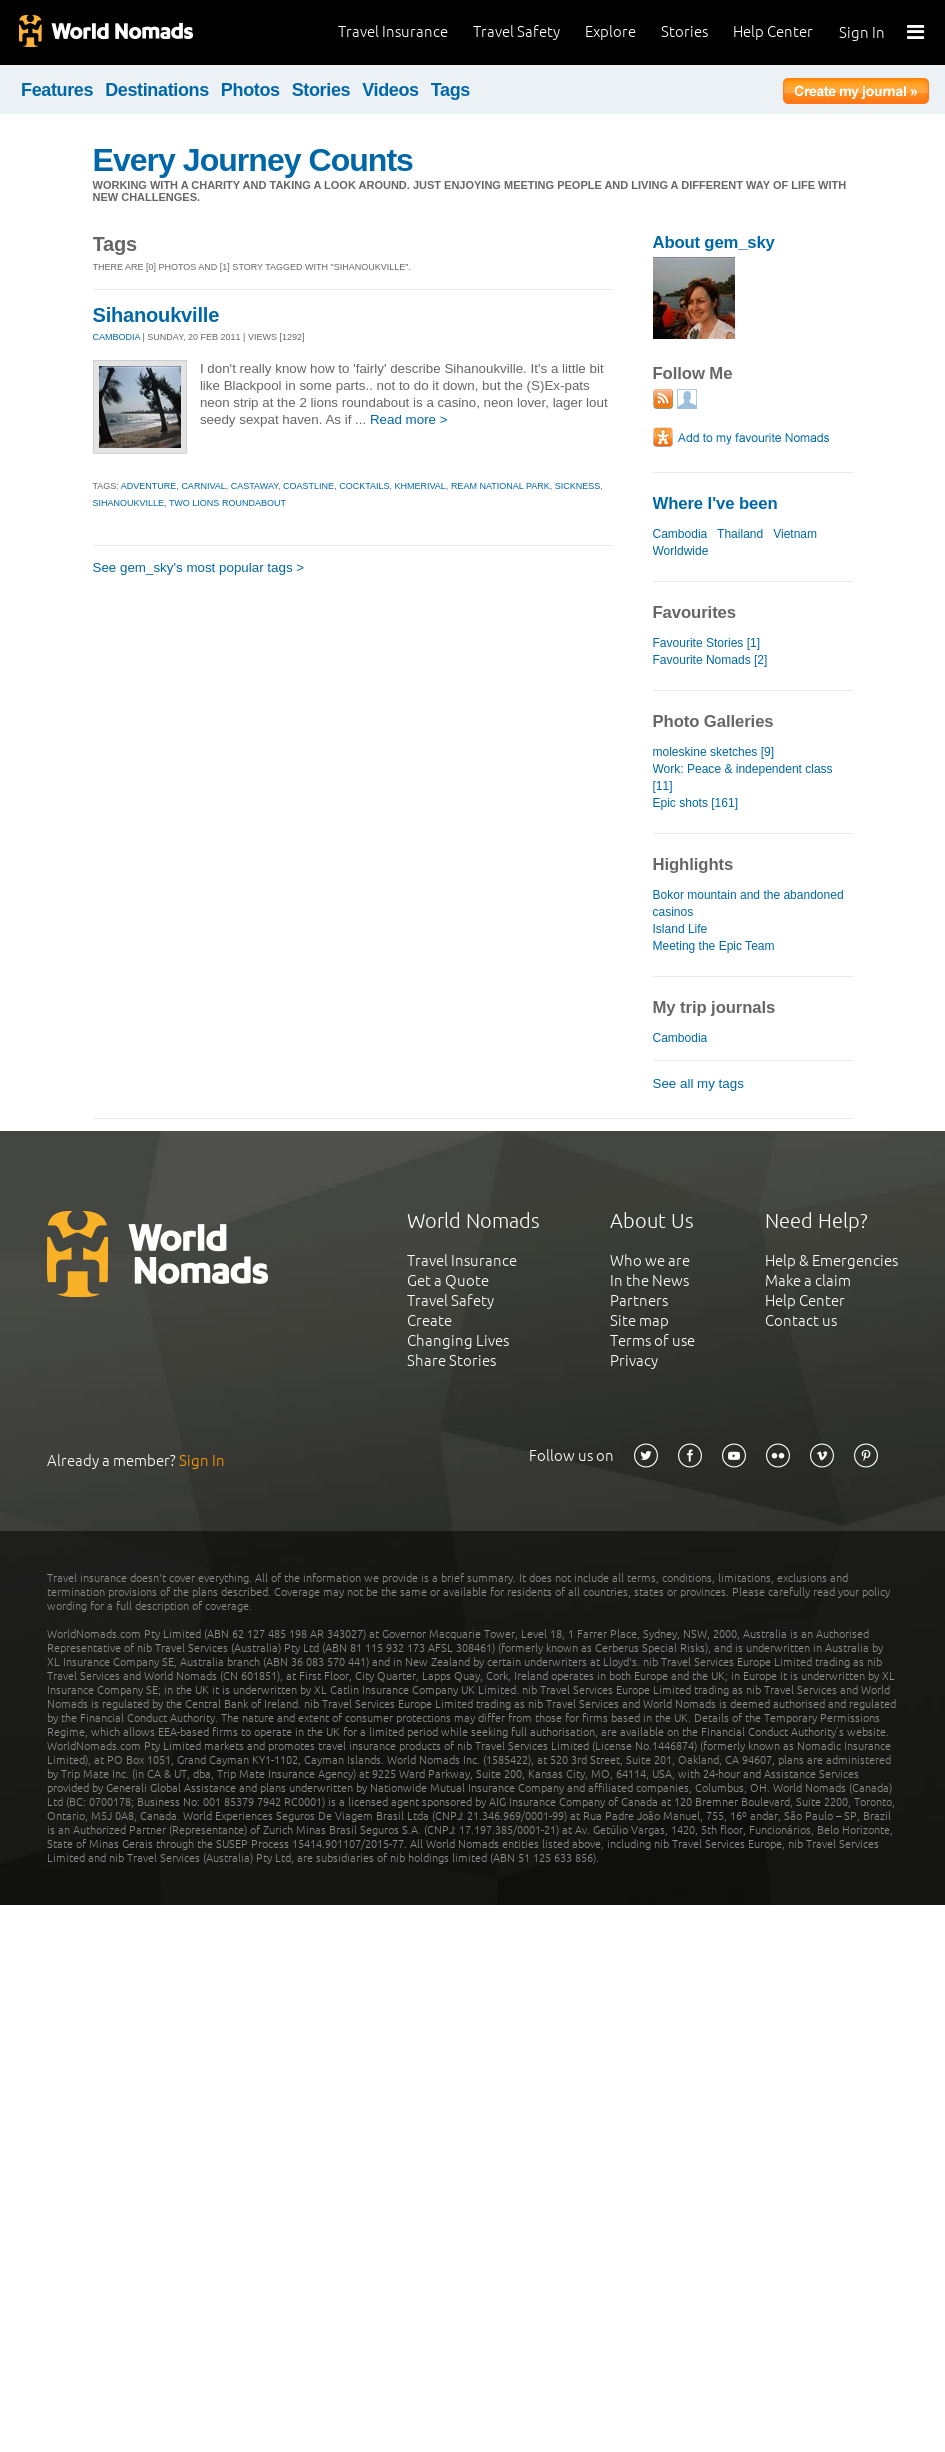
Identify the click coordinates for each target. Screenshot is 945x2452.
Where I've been (715, 503)
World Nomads (105, 32)
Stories (684, 31)
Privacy (634, 1360)
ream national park (500, 486)
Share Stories (451, 1360)
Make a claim (808, 1280)
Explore (610, 31)
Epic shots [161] (696, 803)
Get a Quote (448, 1280)
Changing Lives (458, 1340)
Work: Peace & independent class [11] (743, 777)
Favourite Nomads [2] (710, 660)
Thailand (740, 534)
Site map (639, 1320)
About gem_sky (714, 242)
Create (429, 1320)
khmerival (420, 486)
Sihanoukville (156, 315)
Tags (450, 90)
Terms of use (652, 1340)
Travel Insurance (393, 31)
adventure (149, 486)
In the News (649, 1280)
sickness (578, 486)
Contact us (801, 1320)
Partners (639, 1300)
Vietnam (795, 534)
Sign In (862, 32)
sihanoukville (129, 503)
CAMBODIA (117, 337)
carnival (203, 486)
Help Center (773, 31)
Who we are (650, 1260)
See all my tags (698, 1083)
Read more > (409, 419)
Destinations (157, 90)
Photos (250, 90)
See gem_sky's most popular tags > (199, 567)
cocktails (364, 486)
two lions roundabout (227, 503)
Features (57, 90)
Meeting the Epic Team (714, 946)
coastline (308, 486)
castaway (254, 486)
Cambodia (680, 534)
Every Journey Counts (253, 160)
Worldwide (681, 551)
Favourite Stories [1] (707, 643)
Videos (390, 90)
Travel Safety (516, 31)
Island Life (680, 929)
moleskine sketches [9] (714, 752)
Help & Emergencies (831, 1260)
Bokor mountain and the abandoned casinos (748, 903)
